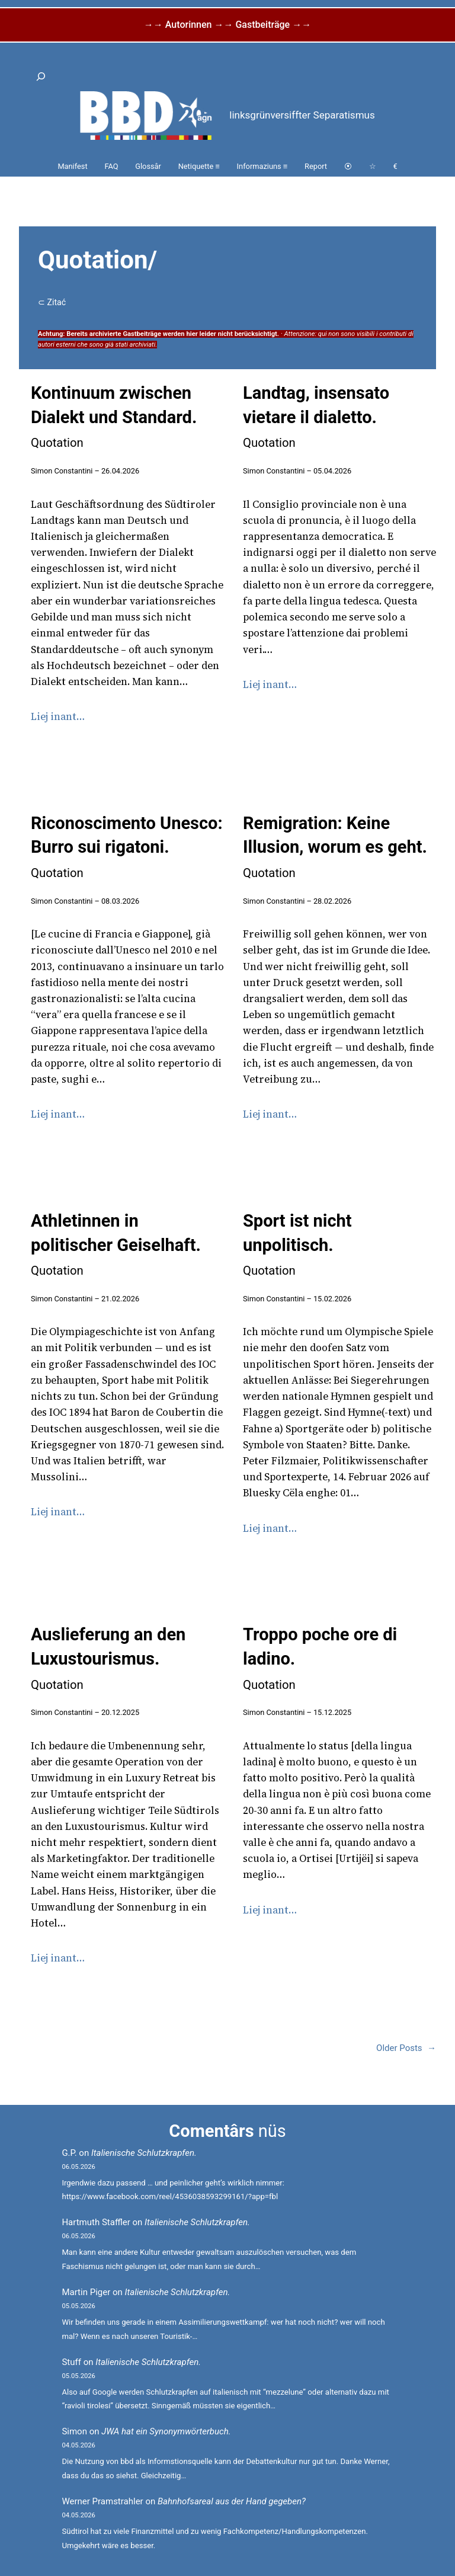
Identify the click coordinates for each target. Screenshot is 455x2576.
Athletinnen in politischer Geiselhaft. (116, 1244)
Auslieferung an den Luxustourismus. (108, 1657)
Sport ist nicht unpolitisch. (297, 1244)
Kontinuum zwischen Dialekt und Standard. (114, 416)
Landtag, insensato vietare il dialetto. (316, 416)
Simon (74, 2431)
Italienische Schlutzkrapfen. (144, 2153)
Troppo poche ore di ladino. (320, 1657)
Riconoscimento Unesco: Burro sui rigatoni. (127, 846)
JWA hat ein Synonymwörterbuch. (165, 2431)
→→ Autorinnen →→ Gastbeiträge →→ (227, 24)
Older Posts (406, 2048)
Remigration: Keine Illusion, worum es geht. (335, 846)
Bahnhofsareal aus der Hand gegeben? (232, 2501)
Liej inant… (58, 716)
